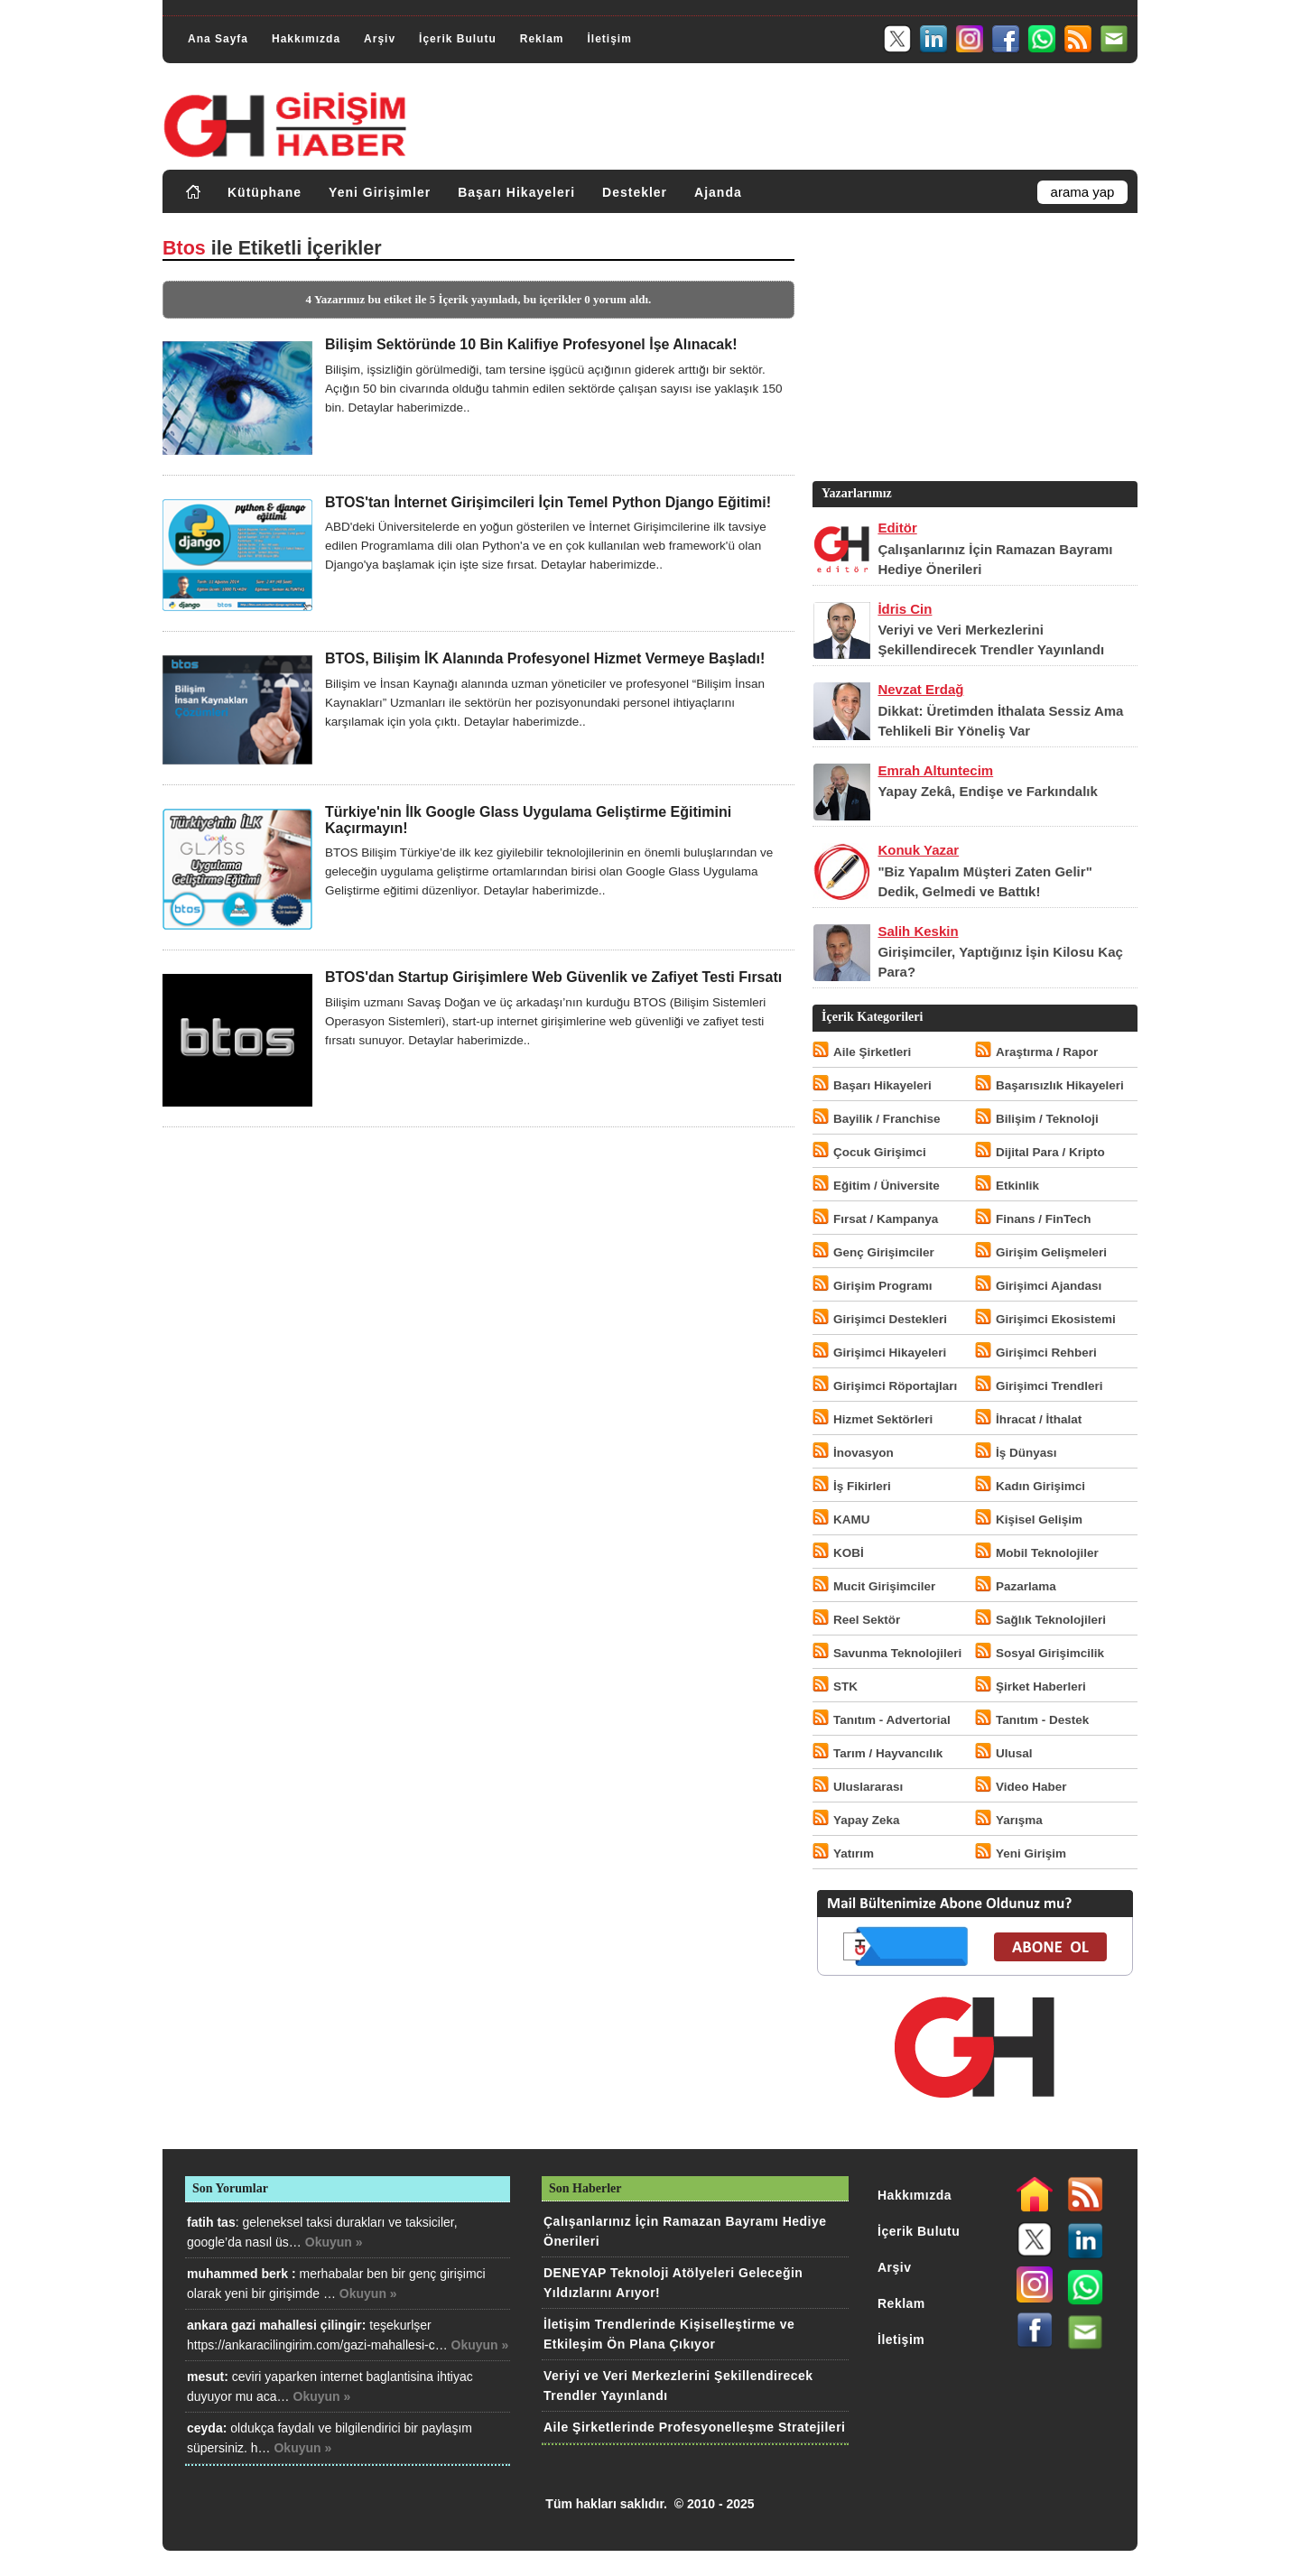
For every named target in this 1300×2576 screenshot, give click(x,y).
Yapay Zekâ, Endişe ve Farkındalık (987, 791)
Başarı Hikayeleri (516, 192)
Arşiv (379, 38)
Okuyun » (334, 2242)
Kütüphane (265, 192)
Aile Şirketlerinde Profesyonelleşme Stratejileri (694, 2427)
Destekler (634, 192)
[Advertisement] (973, 351)
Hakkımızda (306, 38)
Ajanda (718, 192)
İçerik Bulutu (458, 38)
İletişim (609, 38)
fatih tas (211, 2222)
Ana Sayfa (218, 38)
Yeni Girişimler (380, 192)
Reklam (542, 38)
